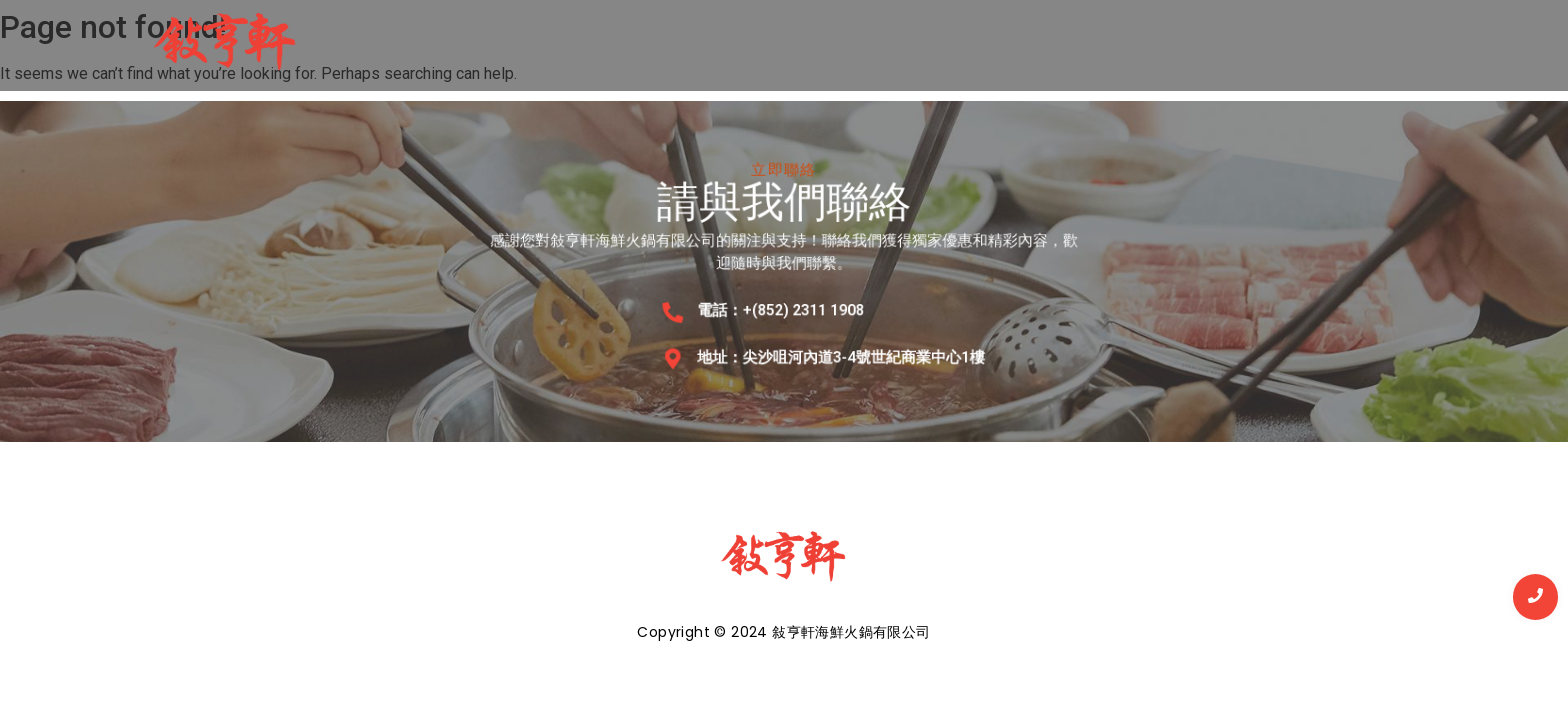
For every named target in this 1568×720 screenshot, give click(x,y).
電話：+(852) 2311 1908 (780, 308)
